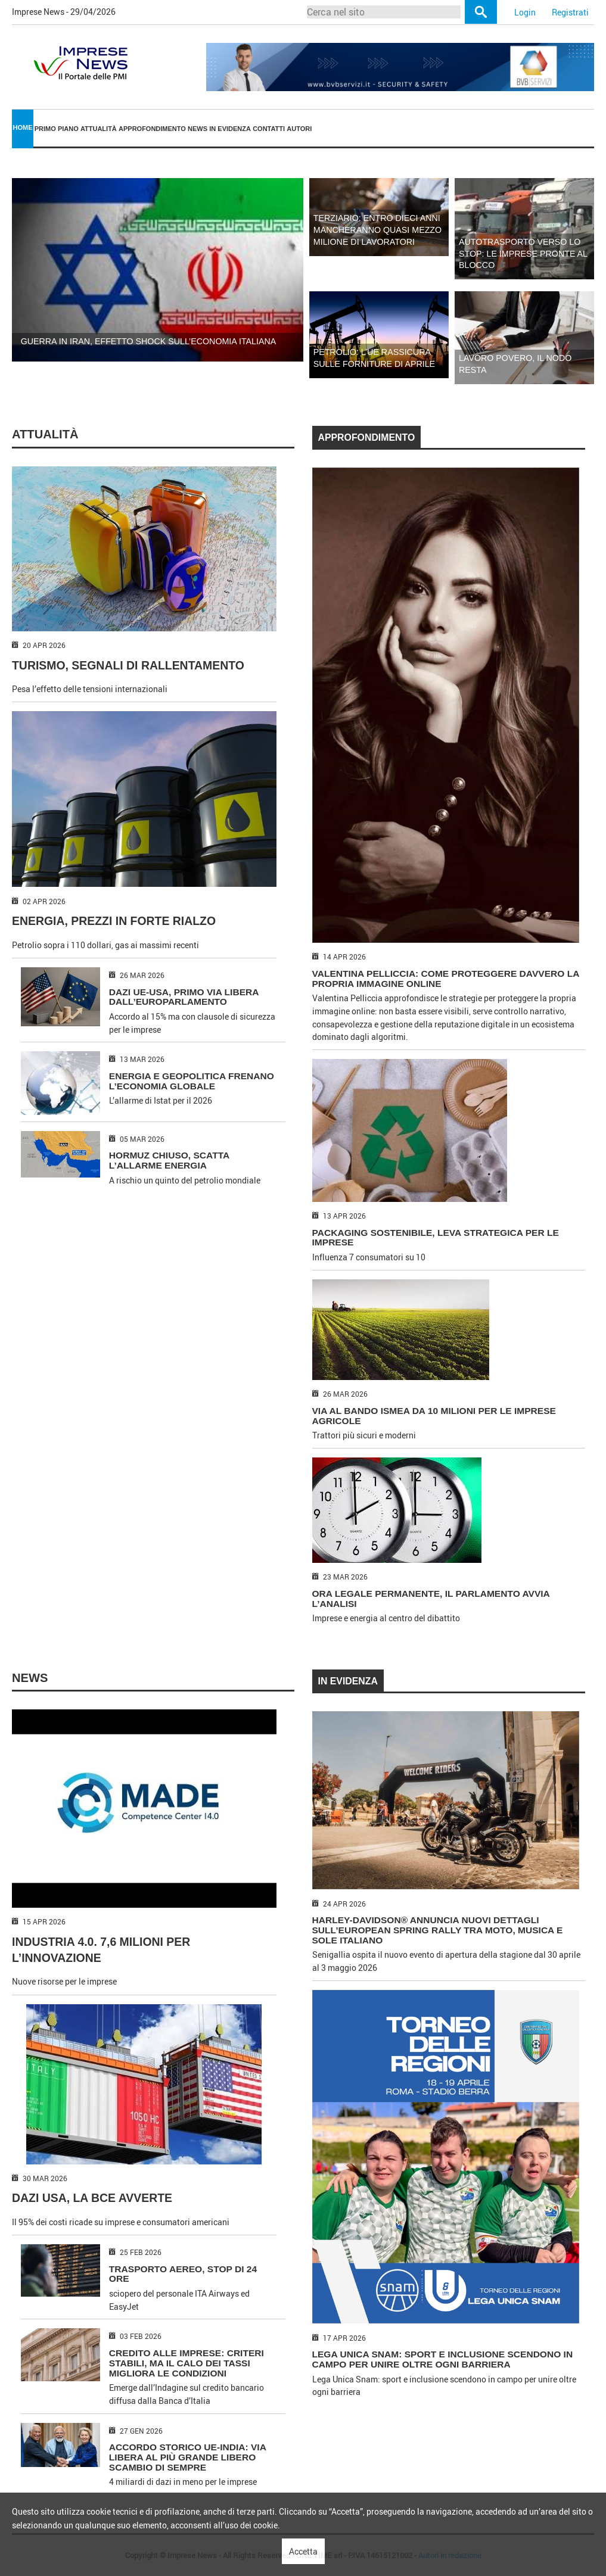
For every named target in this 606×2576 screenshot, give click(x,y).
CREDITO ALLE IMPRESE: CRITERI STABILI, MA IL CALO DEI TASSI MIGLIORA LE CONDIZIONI (186, 2363)
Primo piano (57, 128)
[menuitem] (22, 129)
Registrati (570, 12)
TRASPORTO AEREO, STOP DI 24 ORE (183, 2274)
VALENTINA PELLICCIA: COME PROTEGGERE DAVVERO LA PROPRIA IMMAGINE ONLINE (445, 978)
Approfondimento (152, 128)
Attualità (98, 128)
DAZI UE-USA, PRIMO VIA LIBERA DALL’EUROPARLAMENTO (184, 997)
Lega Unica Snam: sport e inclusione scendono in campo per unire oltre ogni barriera (442, 2359)
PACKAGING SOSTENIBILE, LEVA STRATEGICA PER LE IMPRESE (435, 1238)
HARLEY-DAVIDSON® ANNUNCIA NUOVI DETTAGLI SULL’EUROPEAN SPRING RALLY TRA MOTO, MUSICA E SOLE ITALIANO (437, 1930)
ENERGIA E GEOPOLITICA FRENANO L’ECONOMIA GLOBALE (191, 1081)
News (197, 128)
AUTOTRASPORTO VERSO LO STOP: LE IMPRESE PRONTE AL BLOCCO (523, 253)
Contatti (269, 128)
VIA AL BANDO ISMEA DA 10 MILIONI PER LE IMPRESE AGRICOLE (434, 1416)
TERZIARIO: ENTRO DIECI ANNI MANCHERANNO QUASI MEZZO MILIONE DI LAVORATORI (377, 230)
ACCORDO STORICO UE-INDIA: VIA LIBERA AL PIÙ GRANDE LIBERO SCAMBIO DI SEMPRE (187, 2457)
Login (525, 12)
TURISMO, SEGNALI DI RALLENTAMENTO (128, 665)
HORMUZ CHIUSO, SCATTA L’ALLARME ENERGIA (169, 1160)
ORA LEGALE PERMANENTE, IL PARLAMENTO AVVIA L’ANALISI (431, 1598)
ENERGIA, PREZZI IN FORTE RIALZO (114, 920)
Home (23, 127)
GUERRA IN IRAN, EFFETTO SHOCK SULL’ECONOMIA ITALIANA (148, 341)
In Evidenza (230, 128)
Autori (299, 128)
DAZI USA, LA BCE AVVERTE (92, 2197)
